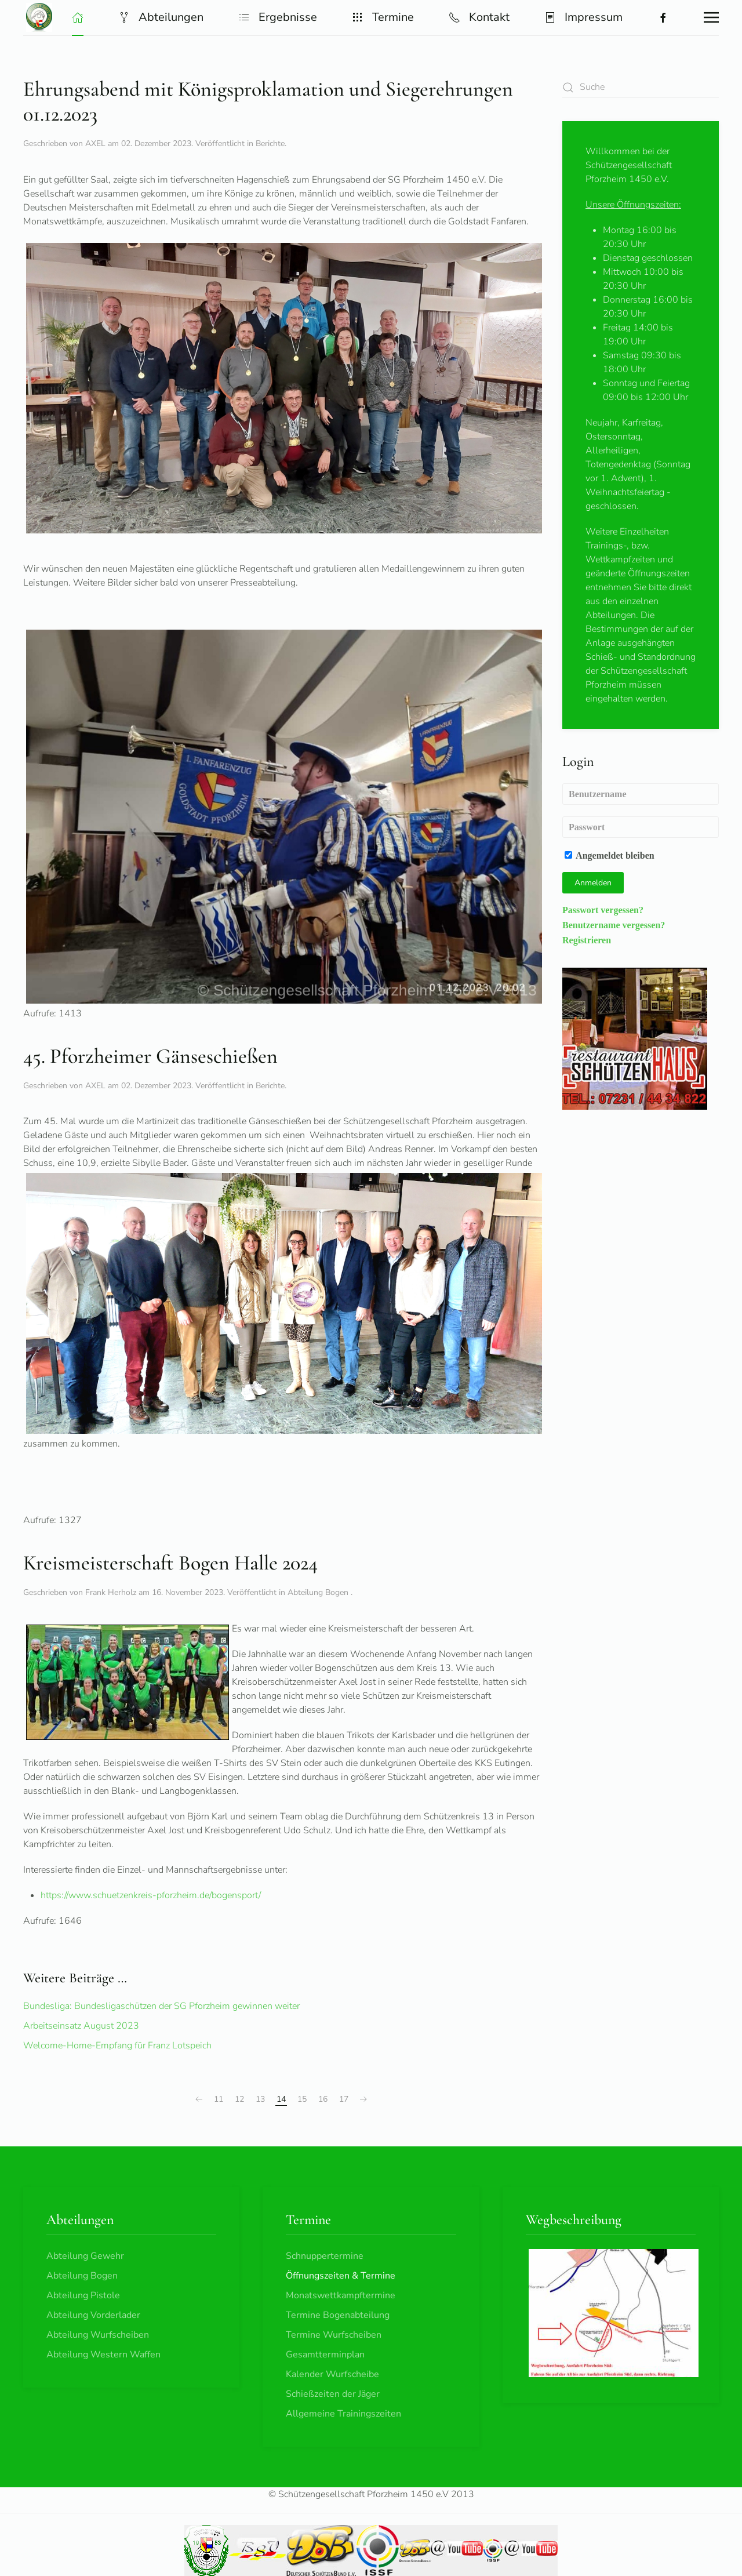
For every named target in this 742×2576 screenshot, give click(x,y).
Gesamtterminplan (325, 2354)
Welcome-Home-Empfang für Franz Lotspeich (117, 2045)
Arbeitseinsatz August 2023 (81, 2025)
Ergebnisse (277, 17)
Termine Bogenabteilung (338, 2315)
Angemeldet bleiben (609, 855)
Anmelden (593, 882)
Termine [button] (383, 17)
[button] (77, 17)
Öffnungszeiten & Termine (340, 2275)
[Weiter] (363, 2099)
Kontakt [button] (479, 17)
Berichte (270, 143)
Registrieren (586, 939)
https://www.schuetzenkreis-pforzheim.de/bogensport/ (151, 1895)
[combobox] (640, 87)
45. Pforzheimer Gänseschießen (150, 1056)
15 (302, 2099)
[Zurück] (198, 2099)
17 (343, 2099)
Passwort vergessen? (602, 909)
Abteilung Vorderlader (93, 2315)
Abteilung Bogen (319, 1592)
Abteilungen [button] (160, 17)
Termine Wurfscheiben (333, 2334)
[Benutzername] (640, 794)
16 (323, 2099)
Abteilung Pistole (83, 2295)
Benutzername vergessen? (613, 924)
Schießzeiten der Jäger (333, 2394)
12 (239, 2099)
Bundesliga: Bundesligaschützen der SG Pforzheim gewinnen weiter (161, 2006)
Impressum (583, 17)
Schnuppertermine (324, 2256)
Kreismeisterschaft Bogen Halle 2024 (170, 1562)
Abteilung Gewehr (85, 2256)
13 (260, 2099)
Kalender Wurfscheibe (332, 2374)
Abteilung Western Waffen (103, 2354)
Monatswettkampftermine (340, 2295)
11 (218, 2099)
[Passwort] (640, 827)
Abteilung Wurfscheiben (97, 2334)
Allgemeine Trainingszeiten (343, 2413)
